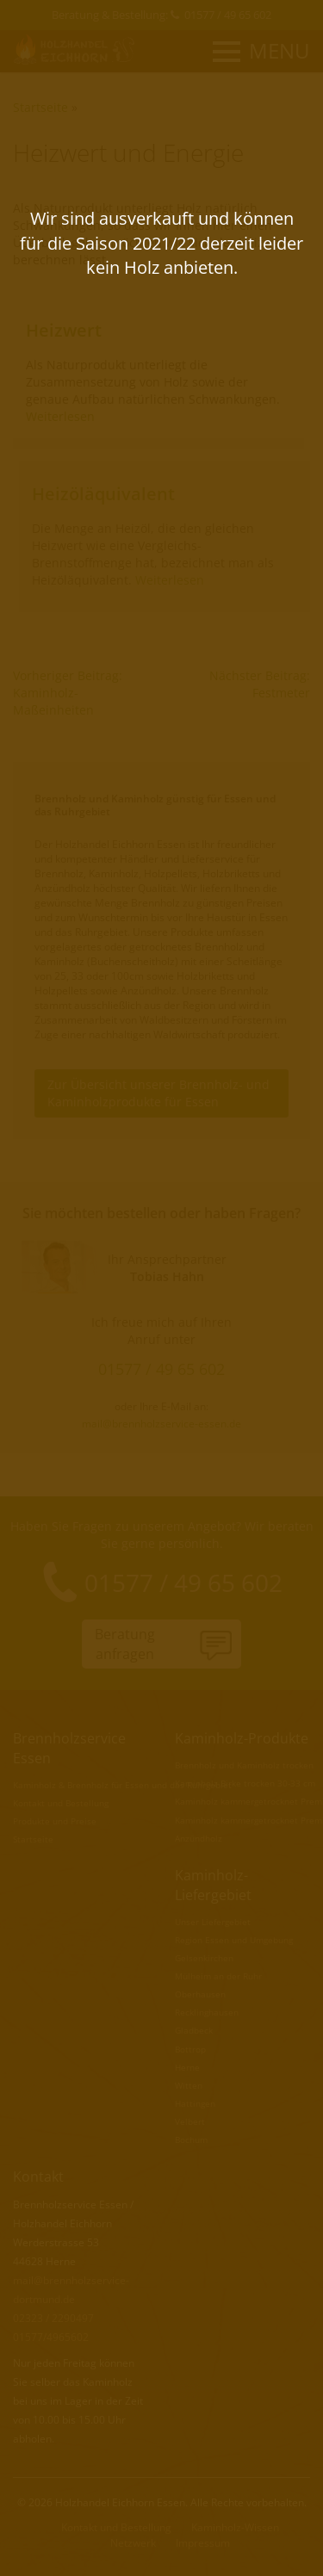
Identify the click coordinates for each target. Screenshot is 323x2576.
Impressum (203, 2543)
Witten (188, 2085)
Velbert (190, 2121)
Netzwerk (133, 2543)
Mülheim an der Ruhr (218, 1976)
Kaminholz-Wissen (235, 2527)
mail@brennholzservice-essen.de (161, 1423)
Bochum (191, 2139)
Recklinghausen (207, 2012)
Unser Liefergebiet (213, 1922)
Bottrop (190, 2049)
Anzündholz (198, 1838)
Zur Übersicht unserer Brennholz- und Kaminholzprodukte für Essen (158, 1093)
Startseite (40, 107)
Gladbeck (194, 2030)
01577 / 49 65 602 (227, 14)
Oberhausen (200, 1994)
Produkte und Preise (54, 1821)
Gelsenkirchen (204, 1958)
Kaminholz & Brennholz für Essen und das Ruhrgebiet (122, 1785)
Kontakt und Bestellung (61, 1803)
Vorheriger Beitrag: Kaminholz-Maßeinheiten (67, 692)
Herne (187, 2067)
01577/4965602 (51, 2337)
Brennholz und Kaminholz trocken (244, 1765)
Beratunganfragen (125, 1644)
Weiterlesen (60, 416)
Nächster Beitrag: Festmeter (259, 684)
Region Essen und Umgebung (234, 1940)
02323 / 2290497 (53, 2318)
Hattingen (195, 2103)
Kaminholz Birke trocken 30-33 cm (245, 1783)
